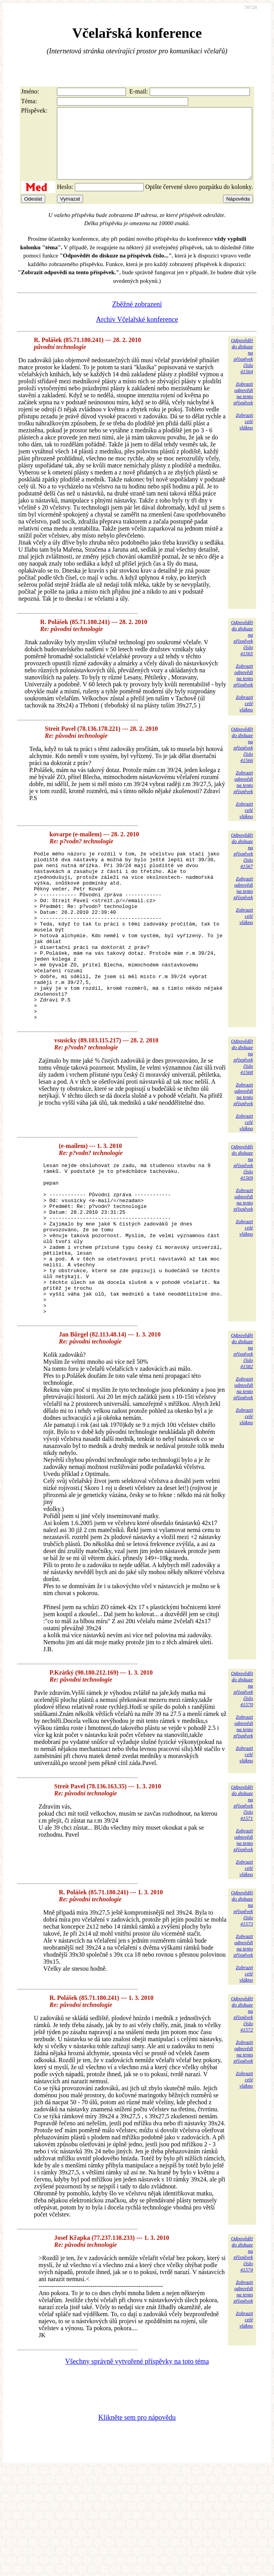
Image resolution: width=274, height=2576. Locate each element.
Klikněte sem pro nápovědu (136, 2496)
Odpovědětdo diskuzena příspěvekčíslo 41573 (242, 1986)
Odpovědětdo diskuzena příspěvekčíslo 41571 (242, 1880)
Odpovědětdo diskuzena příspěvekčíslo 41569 (242, 1210)
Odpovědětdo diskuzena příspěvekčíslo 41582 (242, 1429)
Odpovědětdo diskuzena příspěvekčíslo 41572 (242, 2092)
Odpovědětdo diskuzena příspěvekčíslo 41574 (242, 2332)
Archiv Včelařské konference (137, 333)
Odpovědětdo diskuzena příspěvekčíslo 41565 (242, 651)
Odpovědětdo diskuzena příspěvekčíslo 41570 (242, 1767)
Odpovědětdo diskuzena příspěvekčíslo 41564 (242, 369)
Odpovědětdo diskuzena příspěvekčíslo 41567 (242, 864)
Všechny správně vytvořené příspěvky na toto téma (137, 2440)
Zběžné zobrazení (137, 318)
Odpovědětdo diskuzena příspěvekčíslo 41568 (242, 1104)
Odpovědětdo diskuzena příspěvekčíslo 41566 (242, 758)
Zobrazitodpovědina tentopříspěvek (243, 407)
